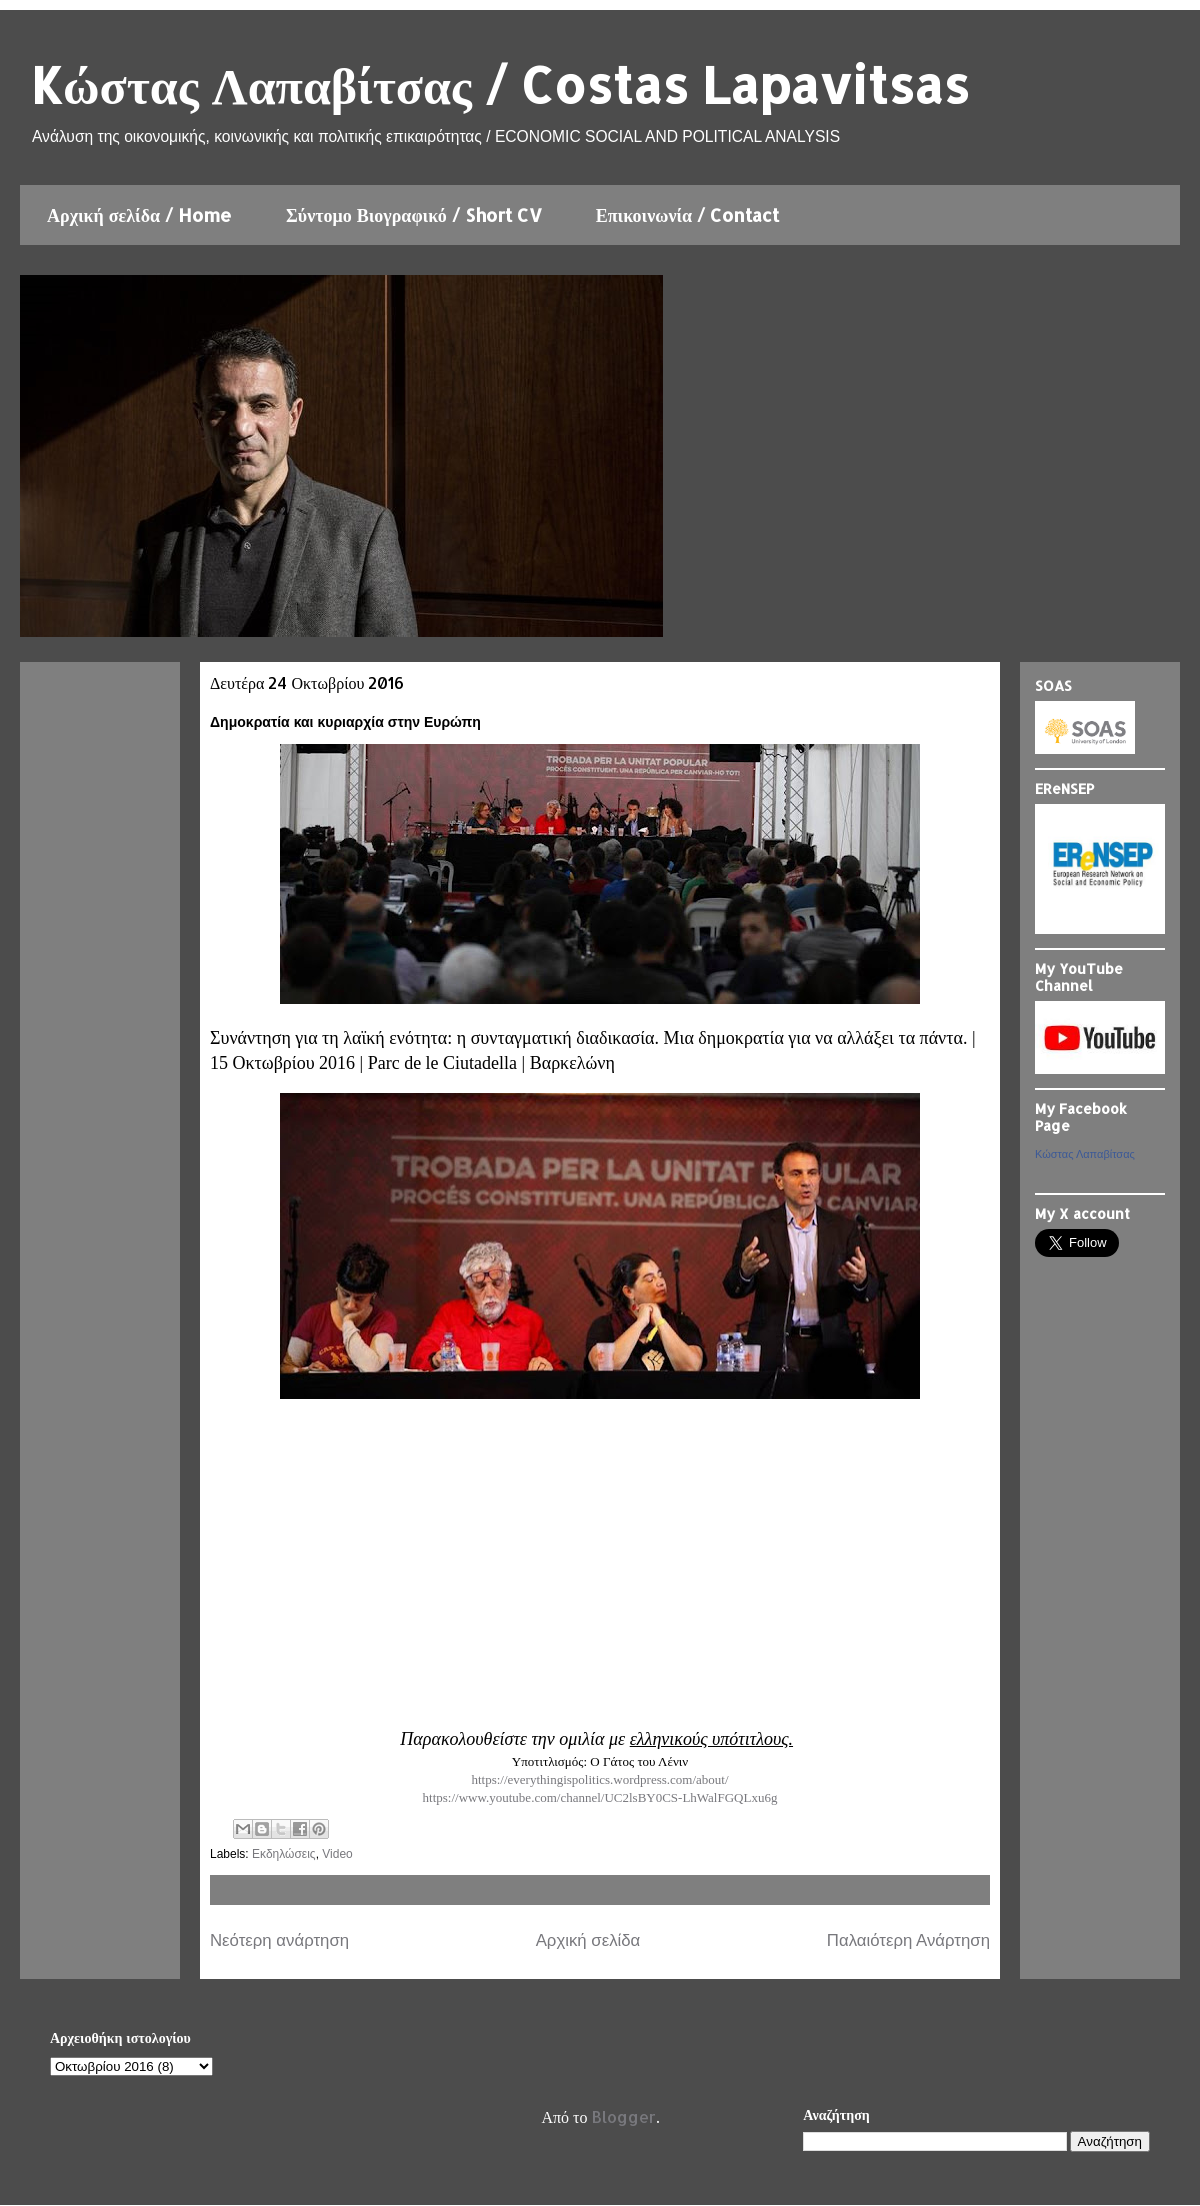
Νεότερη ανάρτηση (279, 1940)
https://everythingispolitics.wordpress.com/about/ (599, 1779)
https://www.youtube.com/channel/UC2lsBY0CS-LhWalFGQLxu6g (600, 1797)
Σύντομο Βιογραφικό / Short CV (414, 214)
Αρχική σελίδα (588, 1940)
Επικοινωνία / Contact (687, 214)
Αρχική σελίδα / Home (139, 214)
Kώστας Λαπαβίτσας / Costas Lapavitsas (499, 84)
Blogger (624, 2116)
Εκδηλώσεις (284, 1854)
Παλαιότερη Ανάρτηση (908, 1940)
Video (337, 1854)
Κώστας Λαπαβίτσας (1085, 1154)
